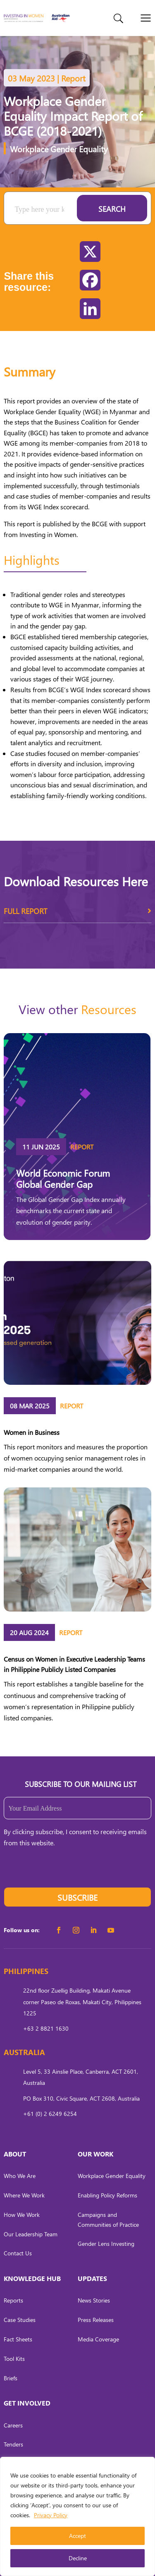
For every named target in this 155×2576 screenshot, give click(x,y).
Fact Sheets (18, 2339)
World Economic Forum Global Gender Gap (63, 1178)
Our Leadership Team (30, 2234)
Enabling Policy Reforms (107, 2195)
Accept (77, 2536)
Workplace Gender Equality (59, 148)
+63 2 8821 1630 (46, 2028)
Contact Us (18, 2253)
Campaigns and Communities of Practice (108, 2219)
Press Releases (96, 2320)
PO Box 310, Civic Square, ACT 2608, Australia (81, 2098)
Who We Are (20, 2176)
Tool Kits (14, 2359)
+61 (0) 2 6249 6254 (50, 2114)
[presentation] (66, 1871)
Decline (78, 2558)
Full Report (77, 914)
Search (112, 209)
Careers (13, 2425)
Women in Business (32, 1432)
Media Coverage (98, 2339)
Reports (13, 2300)
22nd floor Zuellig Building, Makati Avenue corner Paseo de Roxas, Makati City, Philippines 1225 (82, 2001)
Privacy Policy (50, 2515)
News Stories (94, 2300)
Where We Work (24, 2195)
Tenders (13, 2444)
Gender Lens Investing (106, 2243)
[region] (77, 2516)
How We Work (22, 2215)
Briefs (10, 2378)
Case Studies (20, 2320)
